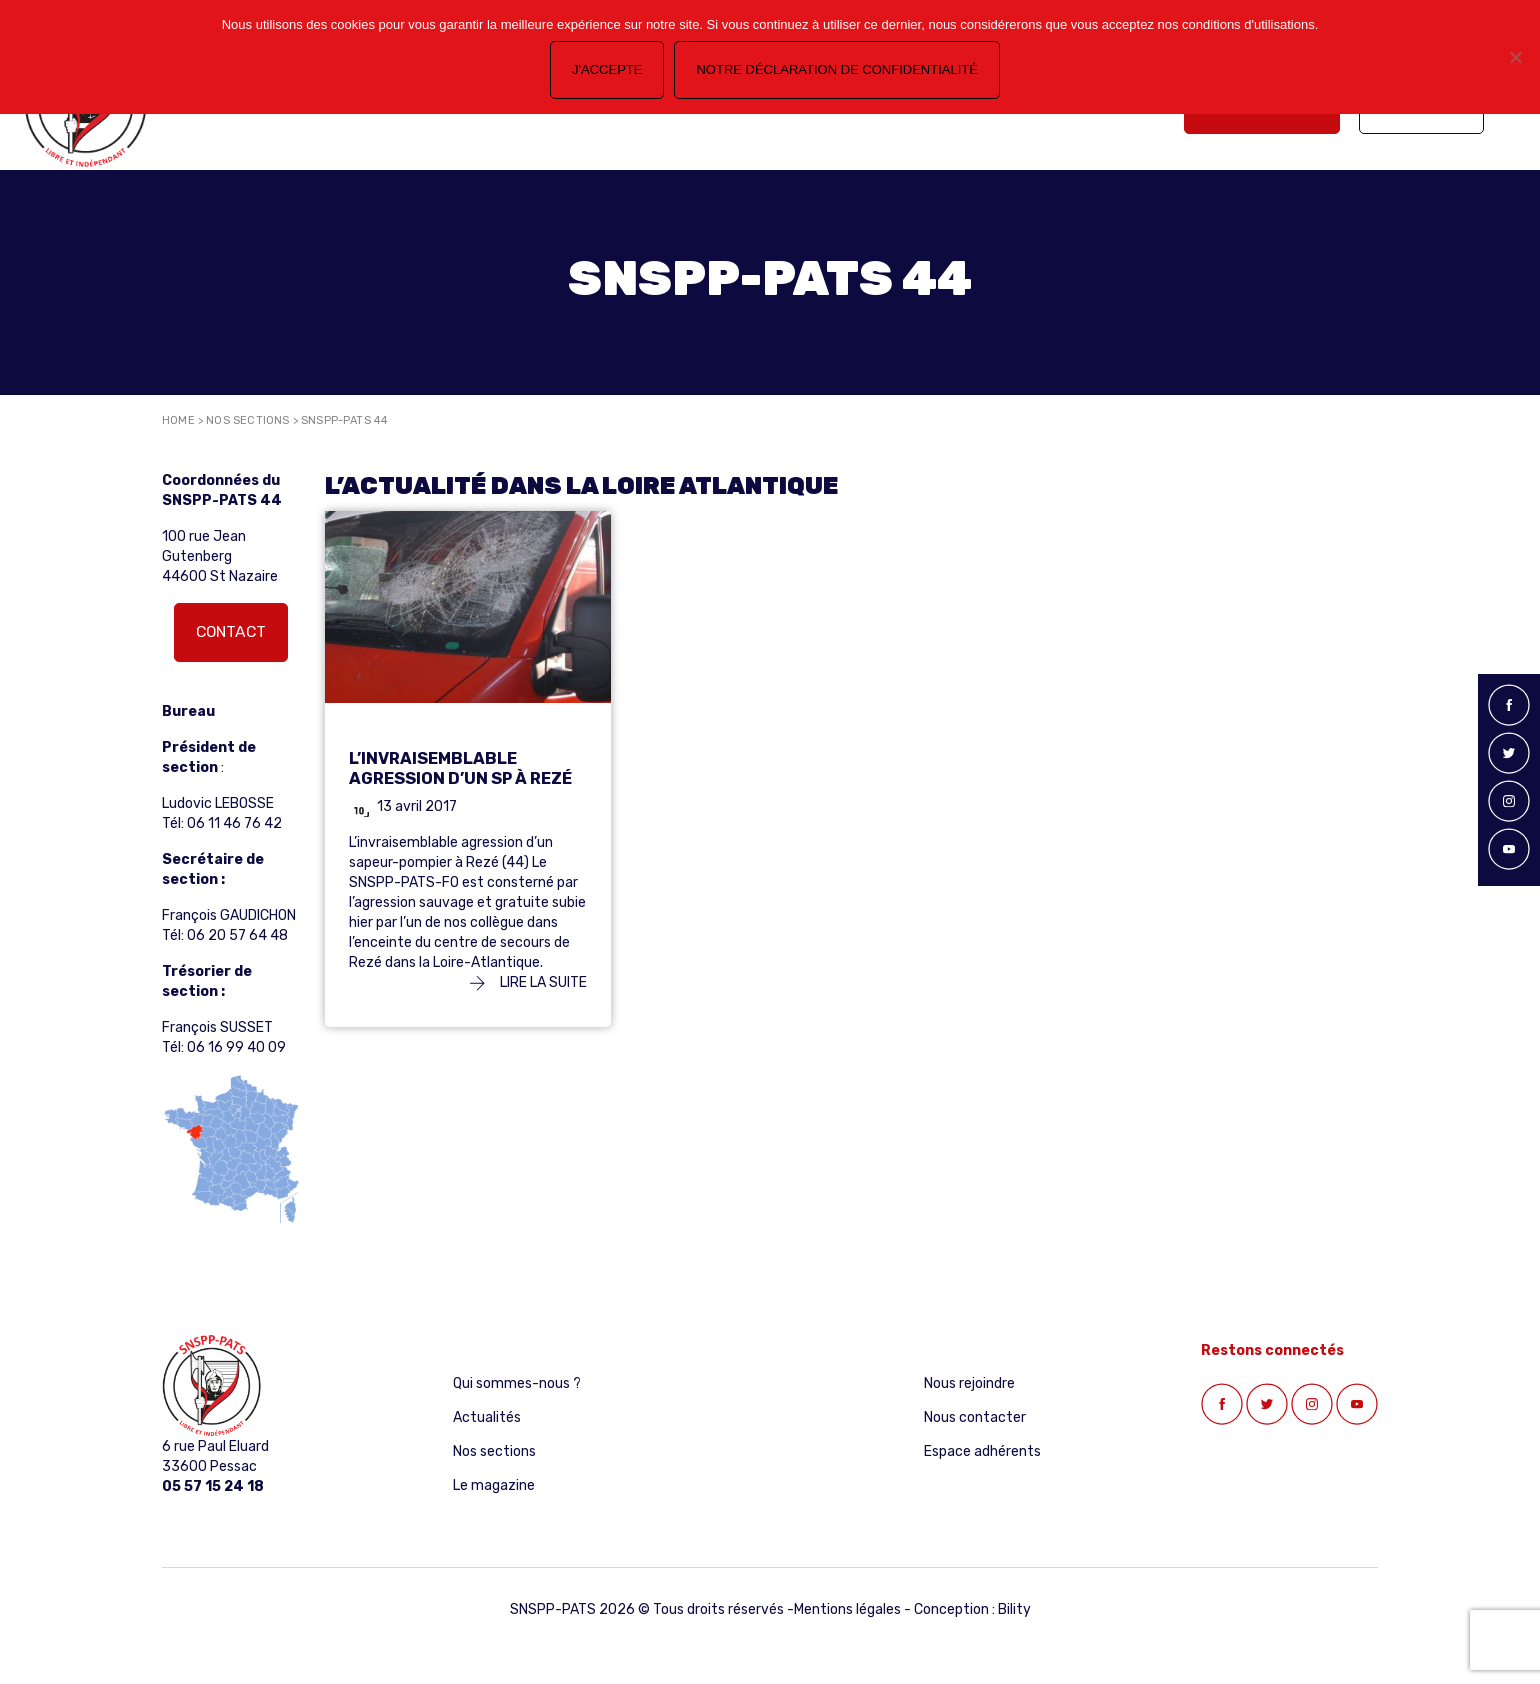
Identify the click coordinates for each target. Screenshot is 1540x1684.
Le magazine (494, 1485)
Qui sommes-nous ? (517, 1383)
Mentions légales (847, 1609)
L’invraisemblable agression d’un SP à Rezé (460, 768)
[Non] (1515, 57)
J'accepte (607, 69)
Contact (231, 631)
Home (178, 420)
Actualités (487, 1417)
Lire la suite (528, 982)
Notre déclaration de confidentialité (836, 69)
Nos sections (247, 420)
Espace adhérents (982, 1451)
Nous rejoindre (969, 1383)
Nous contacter (975, 1417)
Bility (1014, 1609)
